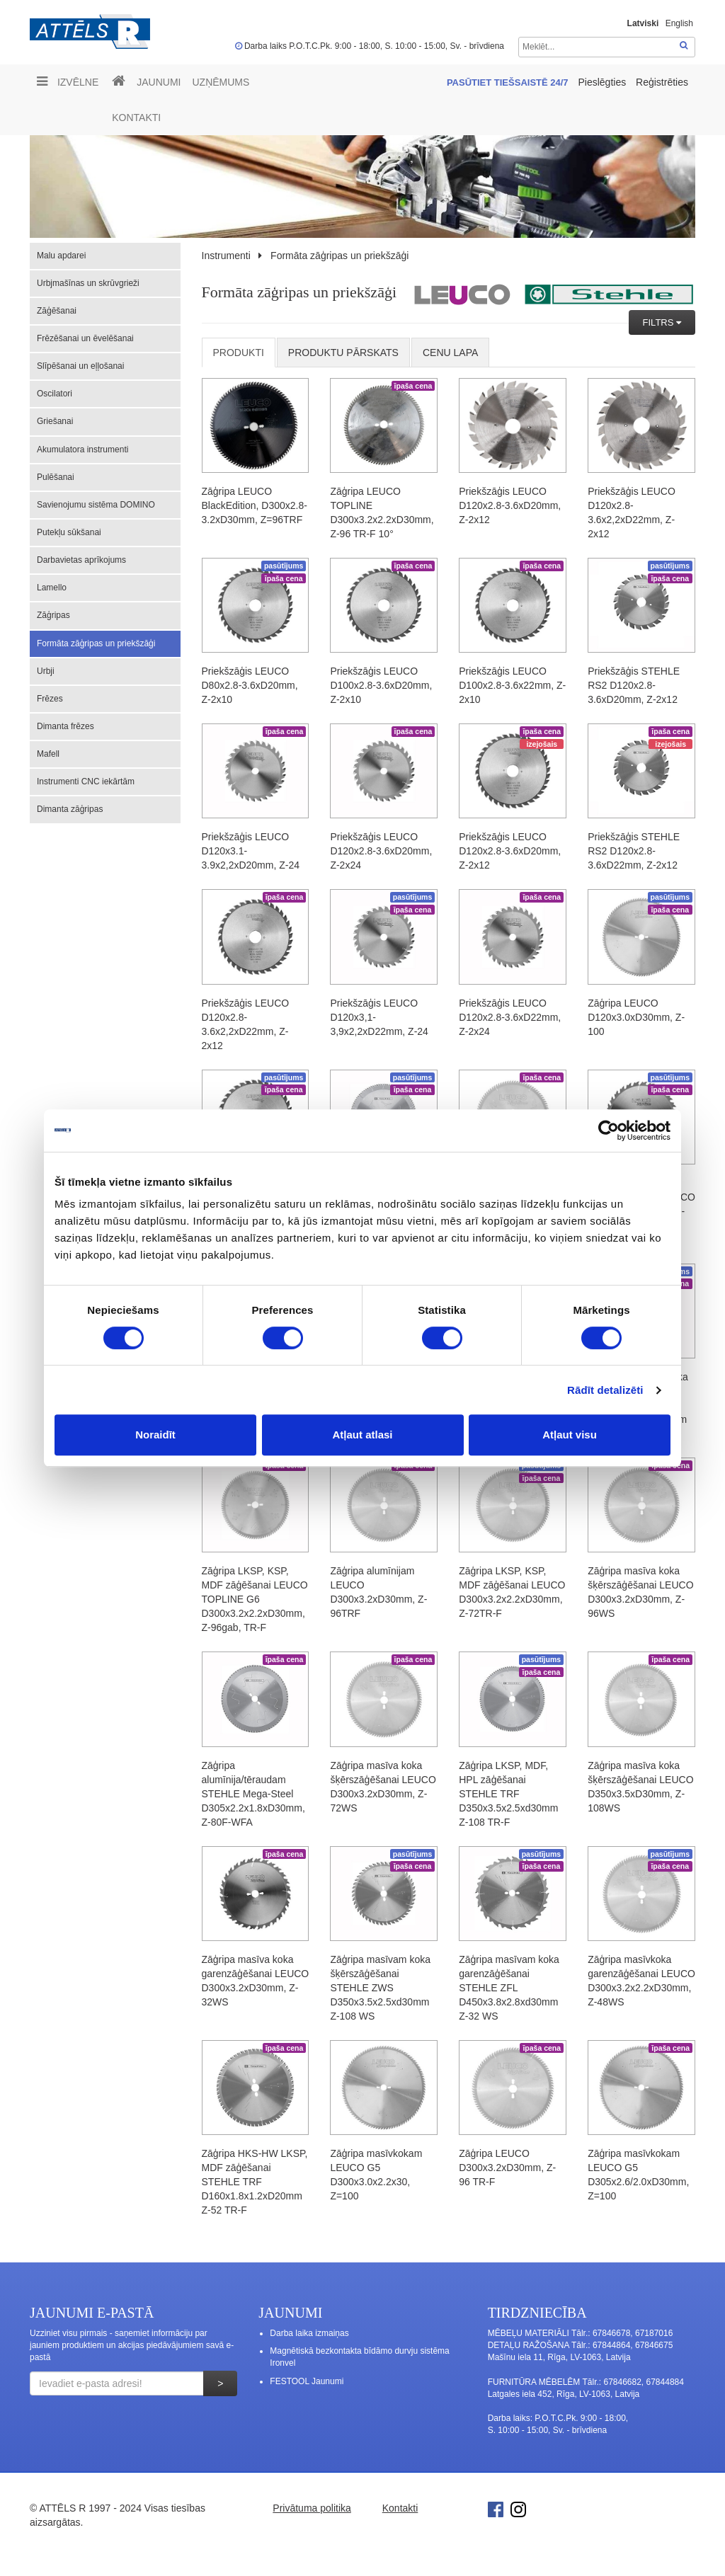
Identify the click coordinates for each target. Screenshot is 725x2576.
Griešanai (55, 421)
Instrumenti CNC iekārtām (86, 781)
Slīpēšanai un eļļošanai (80, 366)
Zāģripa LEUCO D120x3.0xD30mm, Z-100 (636, 1017)
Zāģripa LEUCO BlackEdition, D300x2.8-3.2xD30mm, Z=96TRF (254, 505)
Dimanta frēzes (65, 726)
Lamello (52, 588)
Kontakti (136, 117)
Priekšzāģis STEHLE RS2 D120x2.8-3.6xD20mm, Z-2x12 (634, 685)
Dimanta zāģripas (70, 809)
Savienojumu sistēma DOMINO (96, 505)
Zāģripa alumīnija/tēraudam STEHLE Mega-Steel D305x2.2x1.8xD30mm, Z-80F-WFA (253, 1794)
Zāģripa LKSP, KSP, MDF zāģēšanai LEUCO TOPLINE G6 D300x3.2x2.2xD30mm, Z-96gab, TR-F (255, 1599)
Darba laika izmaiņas (309, 2333)
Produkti (238, 352)
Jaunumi (159, 82)
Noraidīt (155, 1435)
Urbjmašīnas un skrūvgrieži (88, 283)
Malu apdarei (61, 256)
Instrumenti (226, 255)
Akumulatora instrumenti (82, 449)
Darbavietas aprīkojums (81, 560)
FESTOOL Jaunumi (306, 2381)
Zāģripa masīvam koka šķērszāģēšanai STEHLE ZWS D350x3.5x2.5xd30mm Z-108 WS (380, 1988)
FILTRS (659, 322)
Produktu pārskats (343, 352)
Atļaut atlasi (362, 1435)
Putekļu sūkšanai (69, 532)
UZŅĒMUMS (220, 82)
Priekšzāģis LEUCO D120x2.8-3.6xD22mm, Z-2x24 (510, 1017)
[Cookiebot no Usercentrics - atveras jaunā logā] (608, 1130)
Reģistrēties (662, 82)
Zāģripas (53, 615)
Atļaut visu (569, 1435)
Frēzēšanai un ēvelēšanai (85, 338)
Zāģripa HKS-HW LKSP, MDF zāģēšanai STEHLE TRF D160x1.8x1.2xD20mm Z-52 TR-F (255, 2182)
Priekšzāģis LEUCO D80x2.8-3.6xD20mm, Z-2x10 (250, 685)
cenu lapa (450, 352)
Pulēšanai (55, 477)
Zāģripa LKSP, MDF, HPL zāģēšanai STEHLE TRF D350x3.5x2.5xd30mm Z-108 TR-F (508, 1794)
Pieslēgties (603, 82)
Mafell (48, 754)
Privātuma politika (312, 2508)
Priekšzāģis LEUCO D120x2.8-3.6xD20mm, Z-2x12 (510, 505)
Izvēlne (67, 81)
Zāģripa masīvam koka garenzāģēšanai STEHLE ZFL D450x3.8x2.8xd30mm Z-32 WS (509, 1988)
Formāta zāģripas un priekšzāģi (96, 643)
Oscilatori (54, 394)
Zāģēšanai (56, 311)
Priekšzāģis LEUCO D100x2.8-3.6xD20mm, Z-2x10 (381, 685)
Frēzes (50, 699)
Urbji (46, 671)
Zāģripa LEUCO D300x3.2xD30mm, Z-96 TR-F (507, 2167)
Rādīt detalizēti (605, 1390)
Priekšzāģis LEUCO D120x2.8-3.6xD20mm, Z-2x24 (381, 851)
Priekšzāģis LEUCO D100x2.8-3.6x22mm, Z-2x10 (512, 685)
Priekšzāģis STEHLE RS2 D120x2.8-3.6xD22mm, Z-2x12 (634, 851)
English (679, 23)
